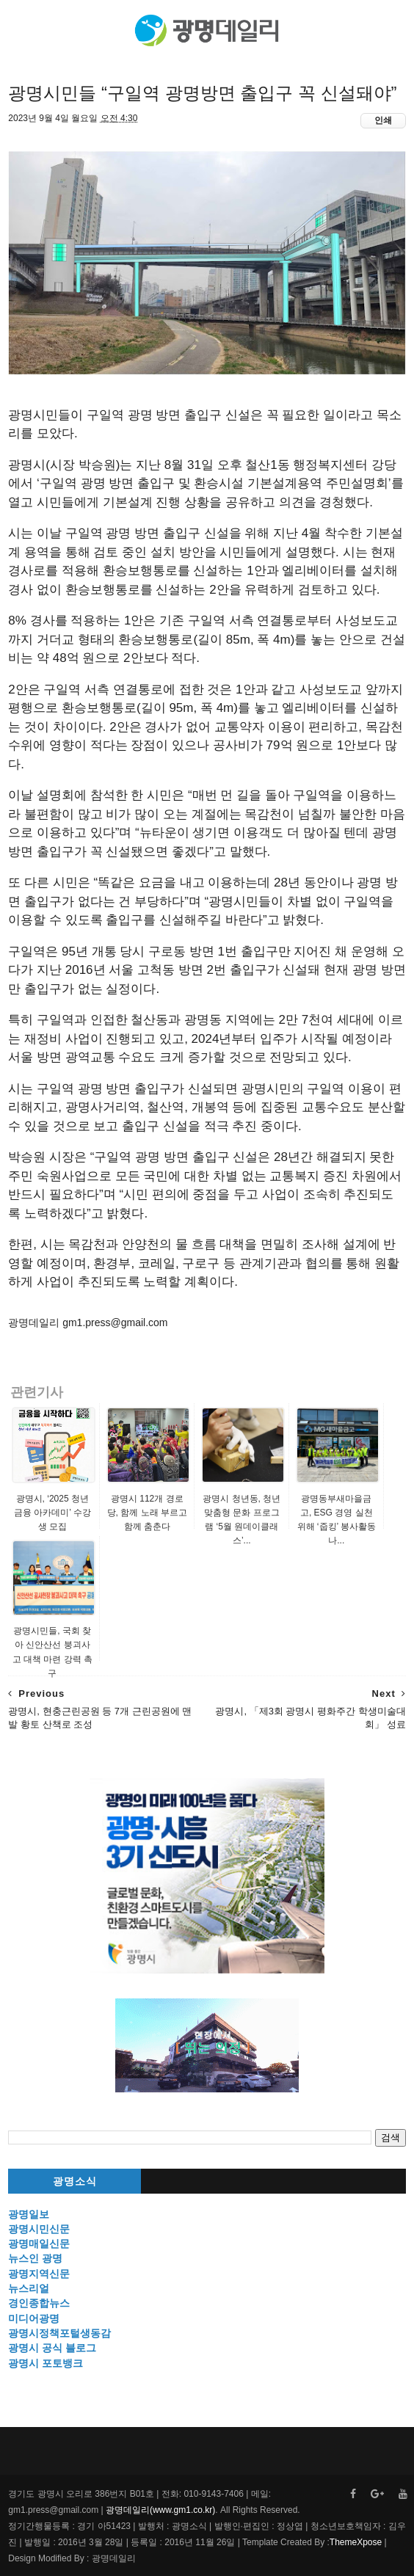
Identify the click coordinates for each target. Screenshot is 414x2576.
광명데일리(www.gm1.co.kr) (160, 2510)
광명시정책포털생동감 (59, 2333)
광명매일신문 (39, 2243)
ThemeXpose (356, 2542)
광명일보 (28, 2214)
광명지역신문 (39, 2274)
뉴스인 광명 (35, 2258)
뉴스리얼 (28, 2288)
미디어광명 (33, 2318)
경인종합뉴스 (39, 2303)
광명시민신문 (39, 2229)
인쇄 (383, 120)
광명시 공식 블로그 (52, 2348)
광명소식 (75, 2181)
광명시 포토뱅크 (45, 2363)
